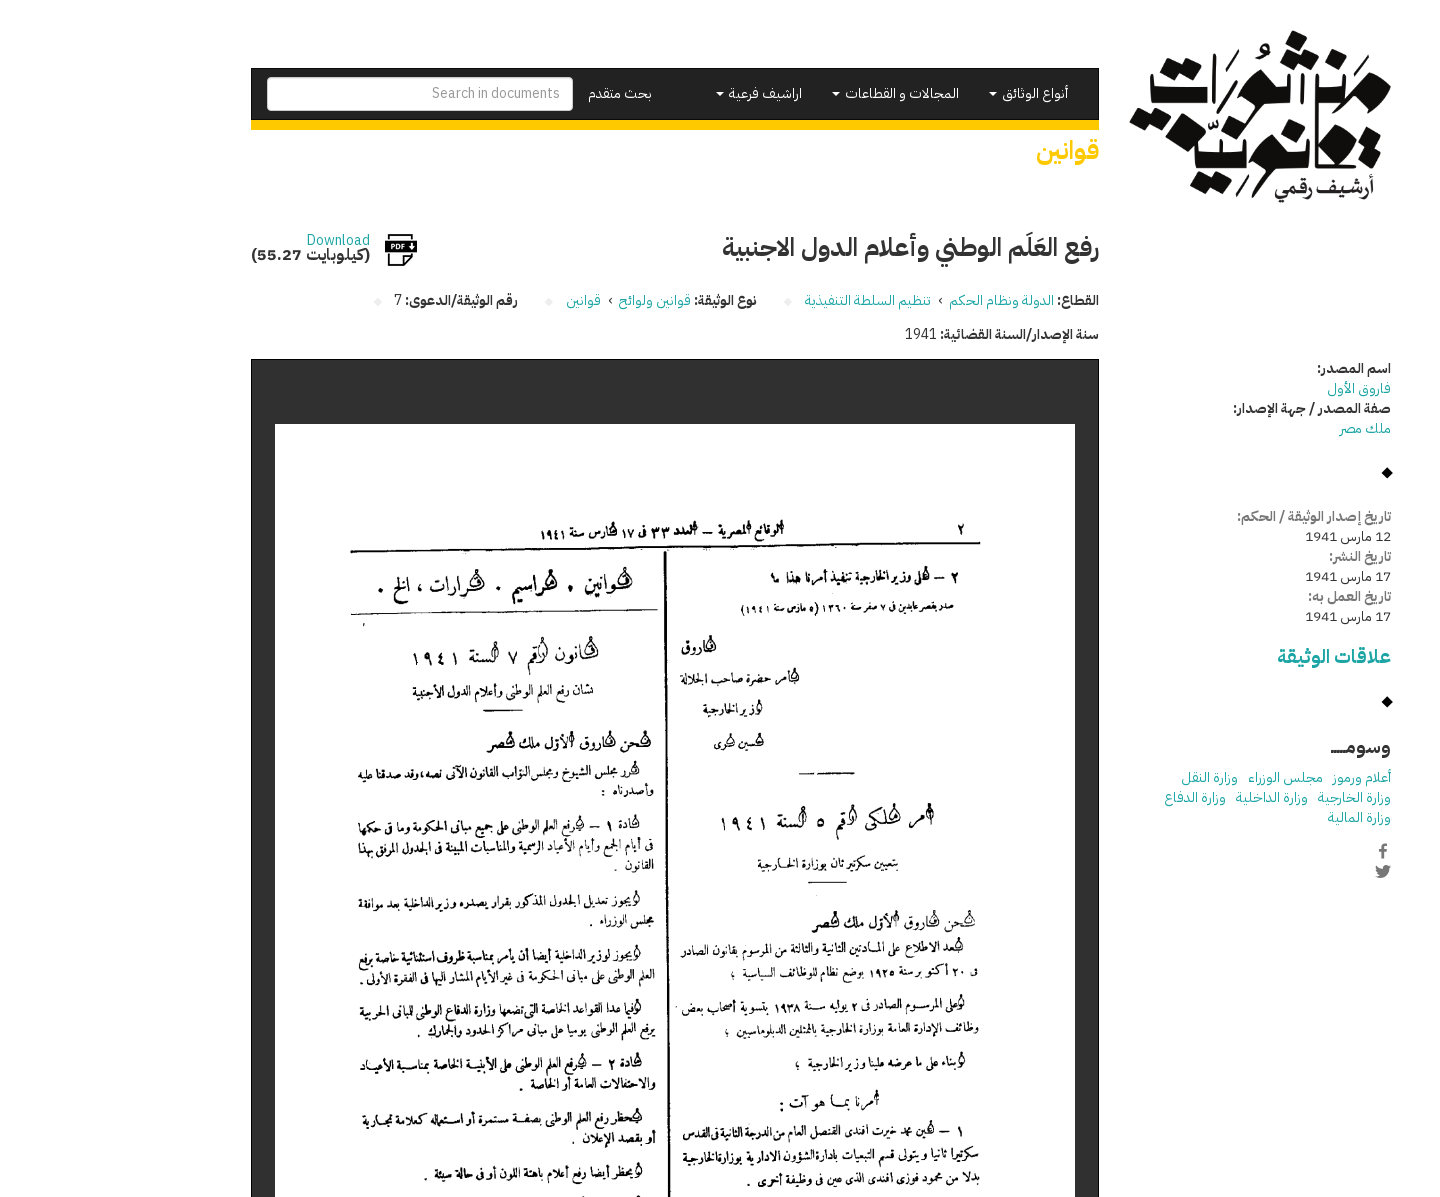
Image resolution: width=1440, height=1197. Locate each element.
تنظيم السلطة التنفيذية (767, 300)
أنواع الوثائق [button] (927, 93)
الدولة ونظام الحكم (900, 300)
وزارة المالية (1258, 817)
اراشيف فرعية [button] (658, 93)
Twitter (1282, 872)
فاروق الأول (1258, 388)
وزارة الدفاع (1094, 797)
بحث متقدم (519, 93)
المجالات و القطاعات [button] (794, 93)
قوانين (482, 300)
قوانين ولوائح (554, 300)
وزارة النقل (1108, 777)
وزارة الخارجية (1253, 797)
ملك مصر (1264, 428)
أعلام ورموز (1261, 777)
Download (237, 241)
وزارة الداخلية (1171, 797)
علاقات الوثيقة (1233, 656)
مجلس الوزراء (1184, 777)
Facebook (1282, 851)
